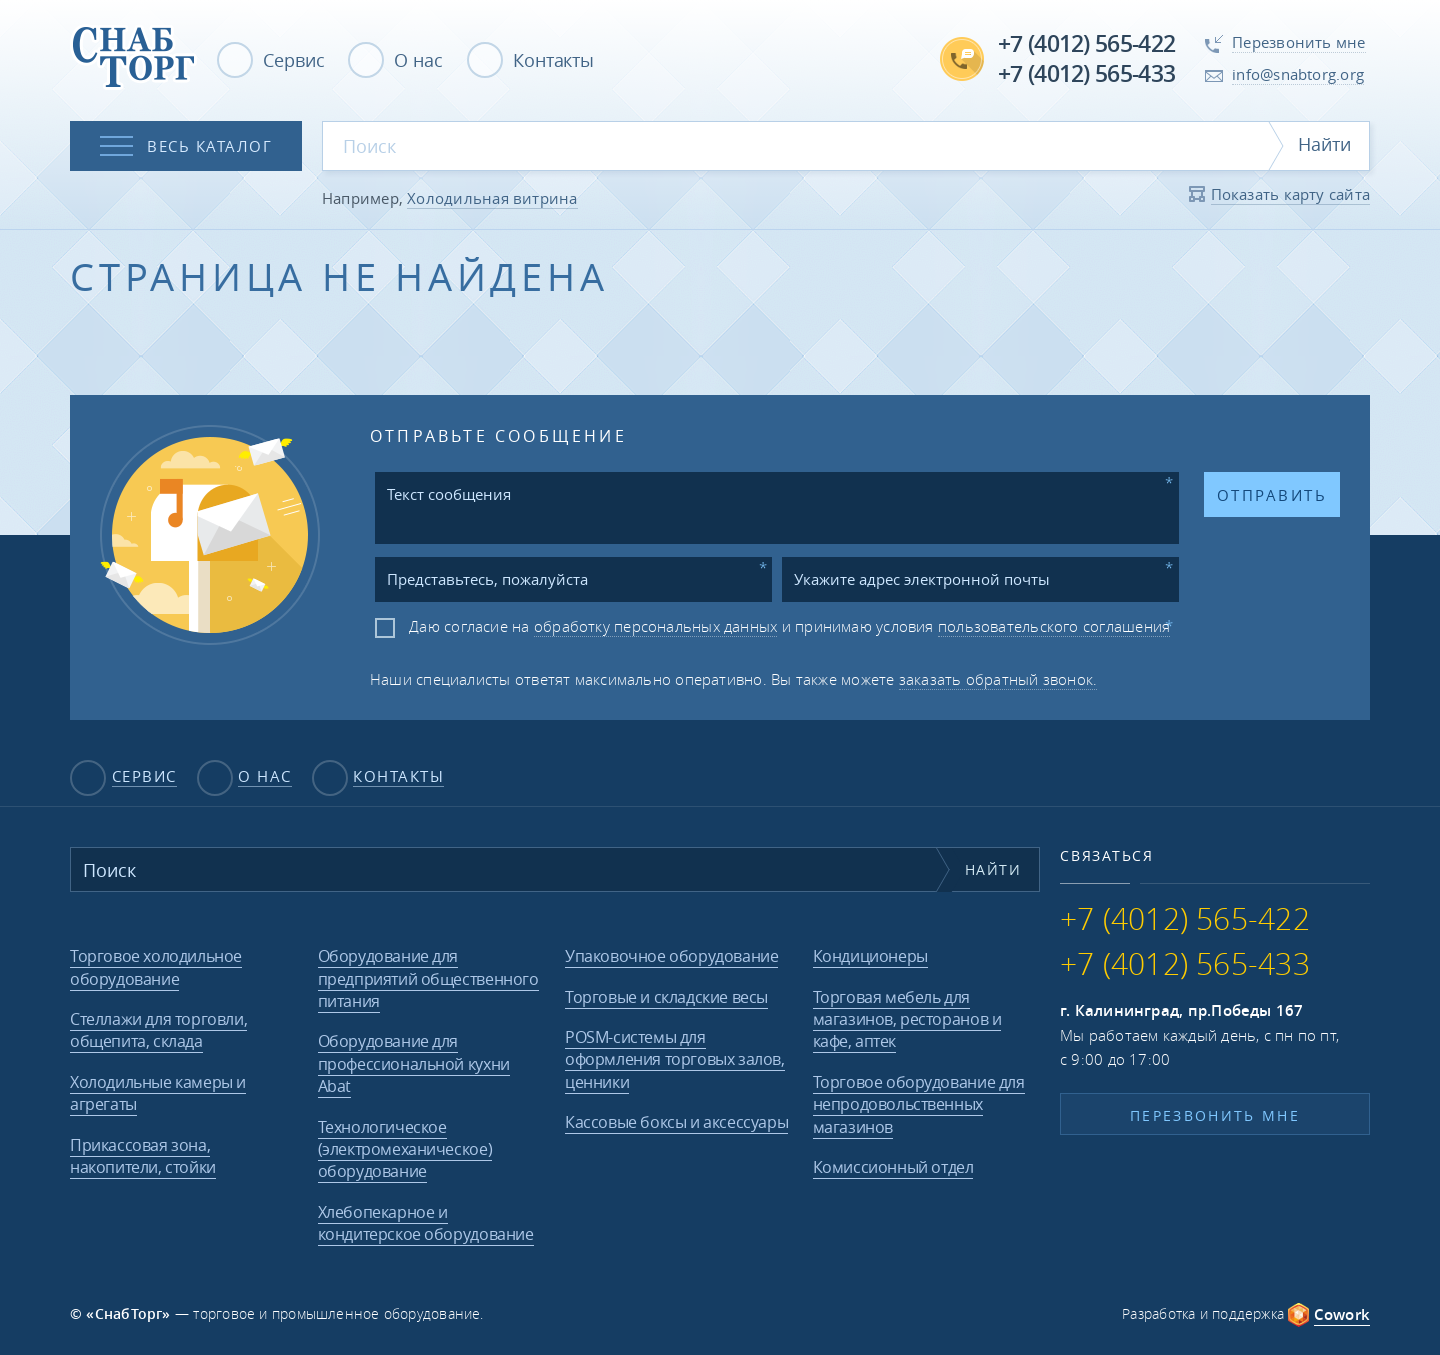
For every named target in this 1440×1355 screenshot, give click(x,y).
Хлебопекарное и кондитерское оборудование (426, 1223)
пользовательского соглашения (1054, 626)
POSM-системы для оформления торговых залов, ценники (675, 1059)
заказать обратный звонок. (998, 679)
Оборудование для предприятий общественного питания (428, 978)
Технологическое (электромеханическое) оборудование (405, 1149)
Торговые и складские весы (666, 997)
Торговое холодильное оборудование (156, 967)
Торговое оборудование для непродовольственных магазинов (919, 1104)
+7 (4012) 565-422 (1086, 43)
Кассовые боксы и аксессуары (676, 1122)
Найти (1324, 144)
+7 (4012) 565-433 (1086, 73)
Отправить (1272, 495)
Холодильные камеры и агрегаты (158, 1093)
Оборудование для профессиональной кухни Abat (414, 1063)
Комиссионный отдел (893, 1167)
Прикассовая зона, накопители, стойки (143, 1156)
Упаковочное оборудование (671, 956)
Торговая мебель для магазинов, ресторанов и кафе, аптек (907, 1019)
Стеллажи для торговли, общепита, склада (158, 1030)
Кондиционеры (870, 956)
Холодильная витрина (492, 198)
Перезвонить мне (1215, 1115)
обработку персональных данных (656, 626)
